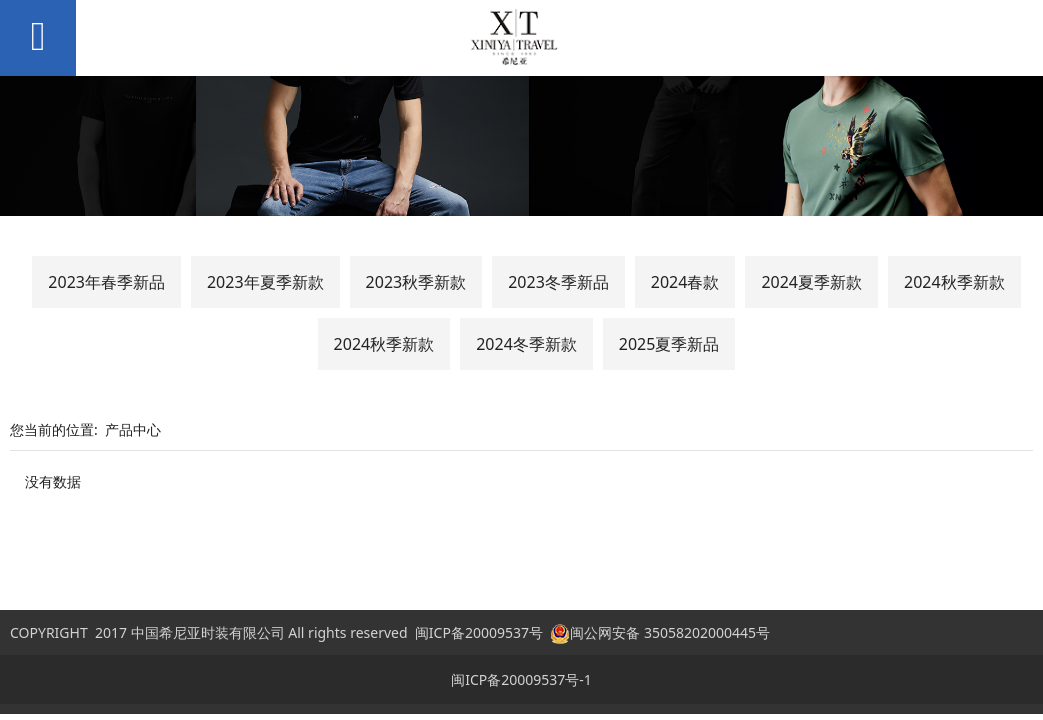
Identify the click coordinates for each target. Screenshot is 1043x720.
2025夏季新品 (669, 344)
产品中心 (133, 429)
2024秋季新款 (954, 282)
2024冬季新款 (526, 344)
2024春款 (685, 282)
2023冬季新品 (558, 282)
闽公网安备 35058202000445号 (660, 632)
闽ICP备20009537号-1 (521, 679)
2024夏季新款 (811, 282)
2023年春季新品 (106, 282)
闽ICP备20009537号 (479, 632)
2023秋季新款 (416, 282)
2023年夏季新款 (265, 282)
